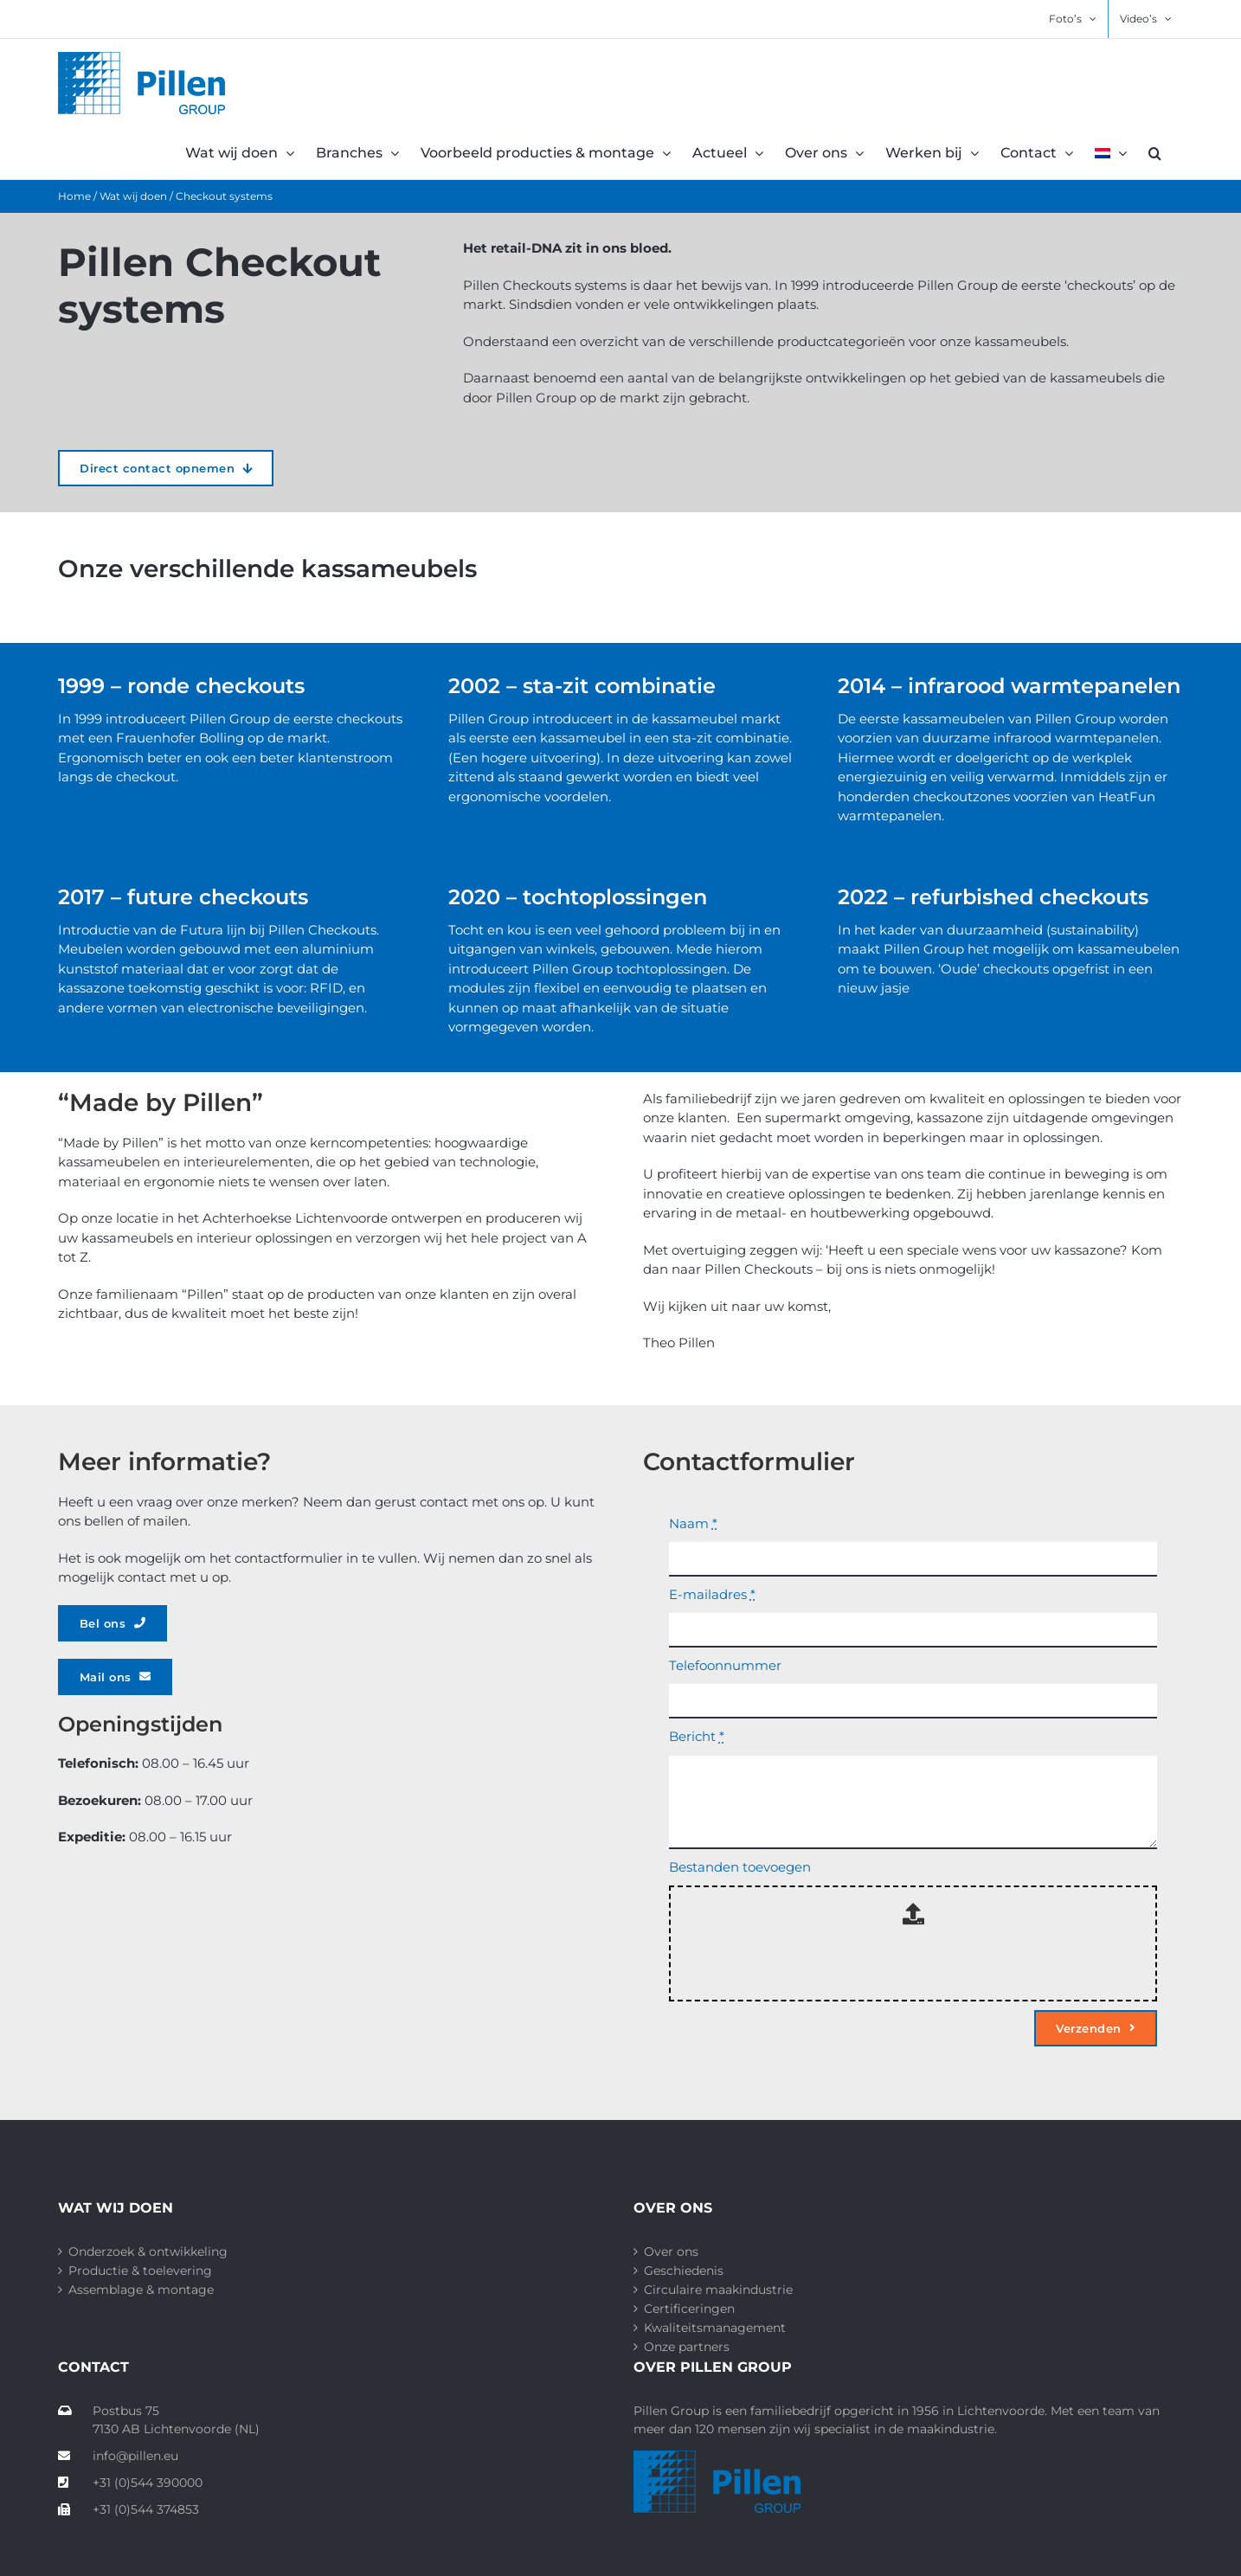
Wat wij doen (133, 196)
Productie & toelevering (140, 2270)
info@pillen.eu (118, 2456)
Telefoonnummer (725, 1665)
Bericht (696, 1736)
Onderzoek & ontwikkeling (148, 2251)
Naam (693, 1523)
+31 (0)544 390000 (130, 2482)
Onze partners (687, 2346)
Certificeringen (689, 2308)
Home (74, 196)
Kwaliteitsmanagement (715, 2327)
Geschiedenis (683, 2270)
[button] (1154, 153)
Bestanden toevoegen (740, 1867)
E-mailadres (712, 1594)
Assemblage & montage (141, 2289)
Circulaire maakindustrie (718, 2289)
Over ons (671, 2251)
